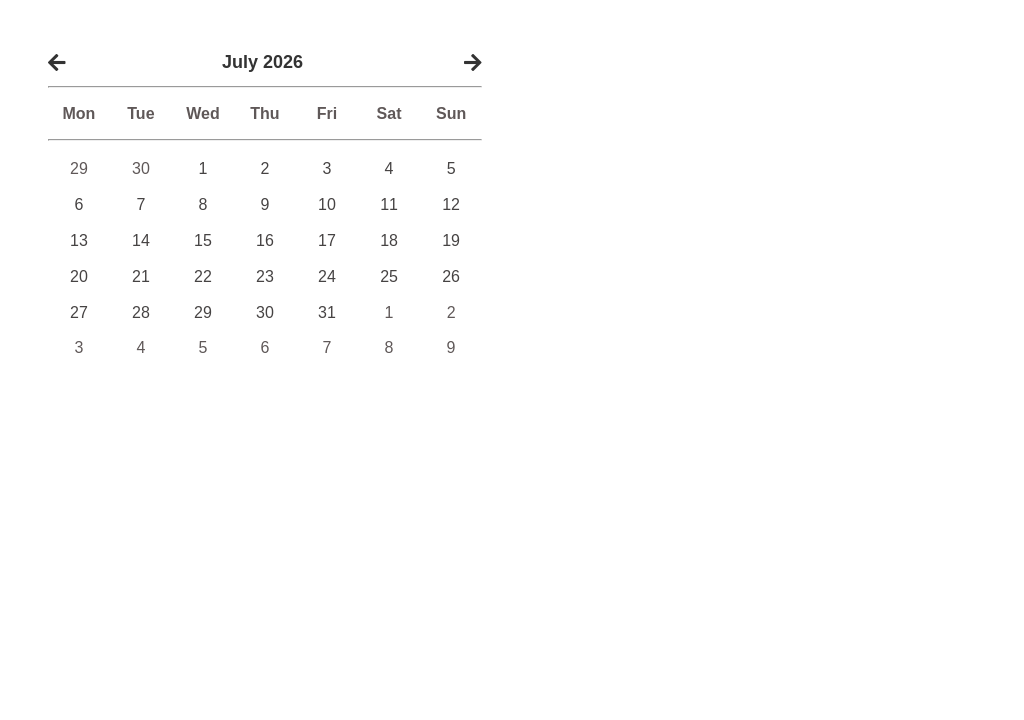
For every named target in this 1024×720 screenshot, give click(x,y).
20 (79, 276)
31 (327, 312)
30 (141, 168)
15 (203, 240)
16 (265, 240)
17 (327, 240)
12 (451, 204)
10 (327, 204)
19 (451, 240)
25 (389, 276)
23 (265, 276)
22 (203, 276)
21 (141, 276)
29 (79, 168)
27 (79, 312)
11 (389, 204)
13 (79, 240)
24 (327, 276)
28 (141, 312)
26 (451, 276)
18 (389, 240)
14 (141, 240)
